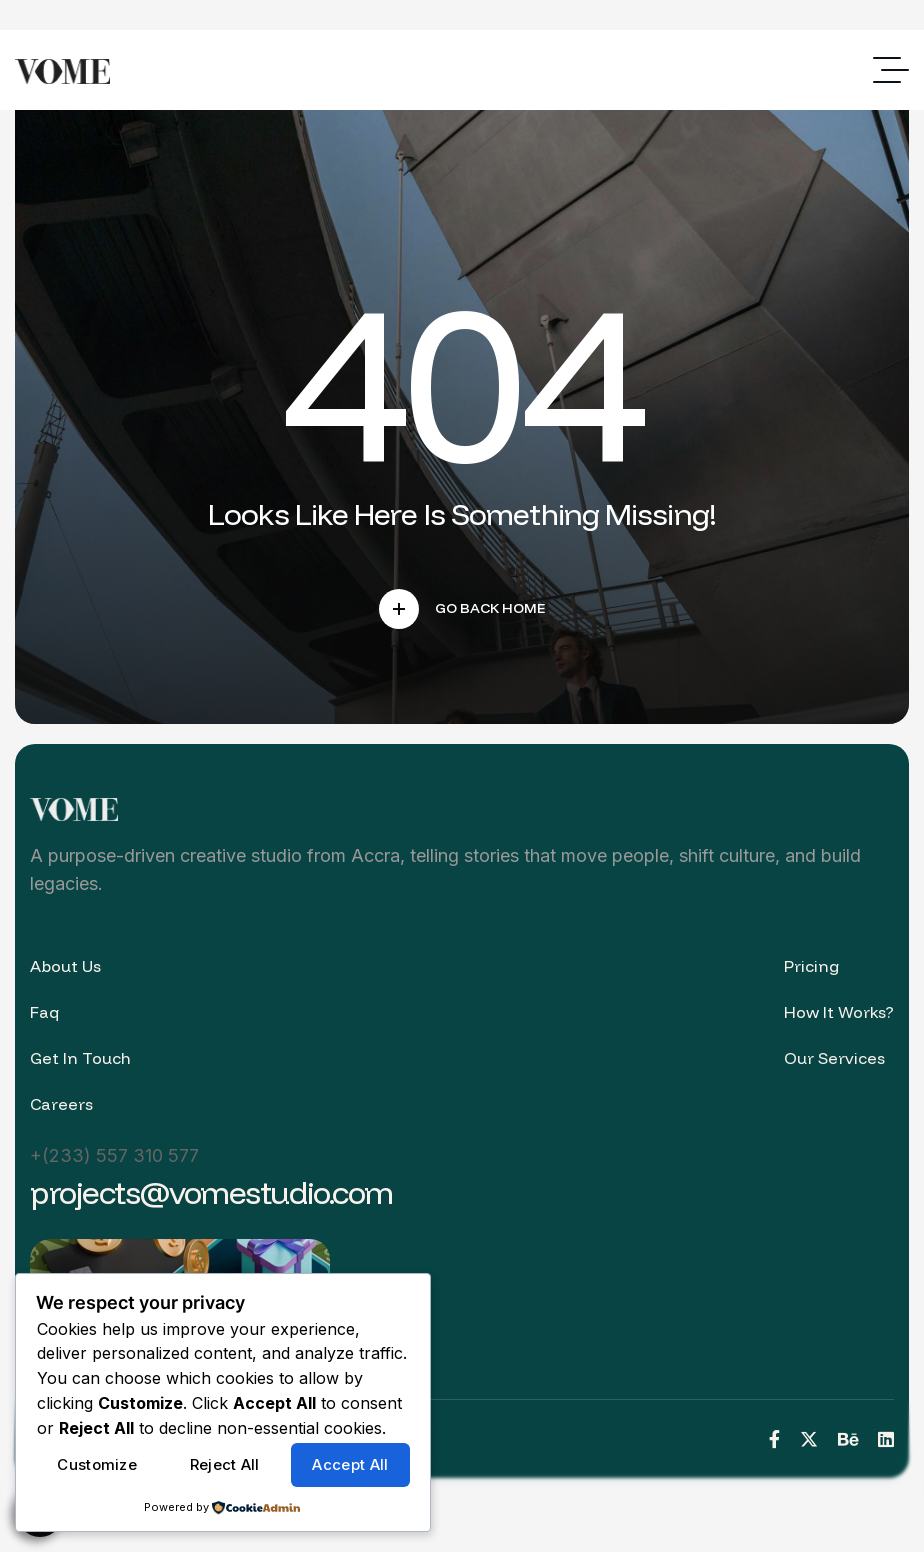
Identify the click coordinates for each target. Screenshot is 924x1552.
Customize (97, 1464)
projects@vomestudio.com (211, 1192)
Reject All (225, 1464)
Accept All (350, 1464)
